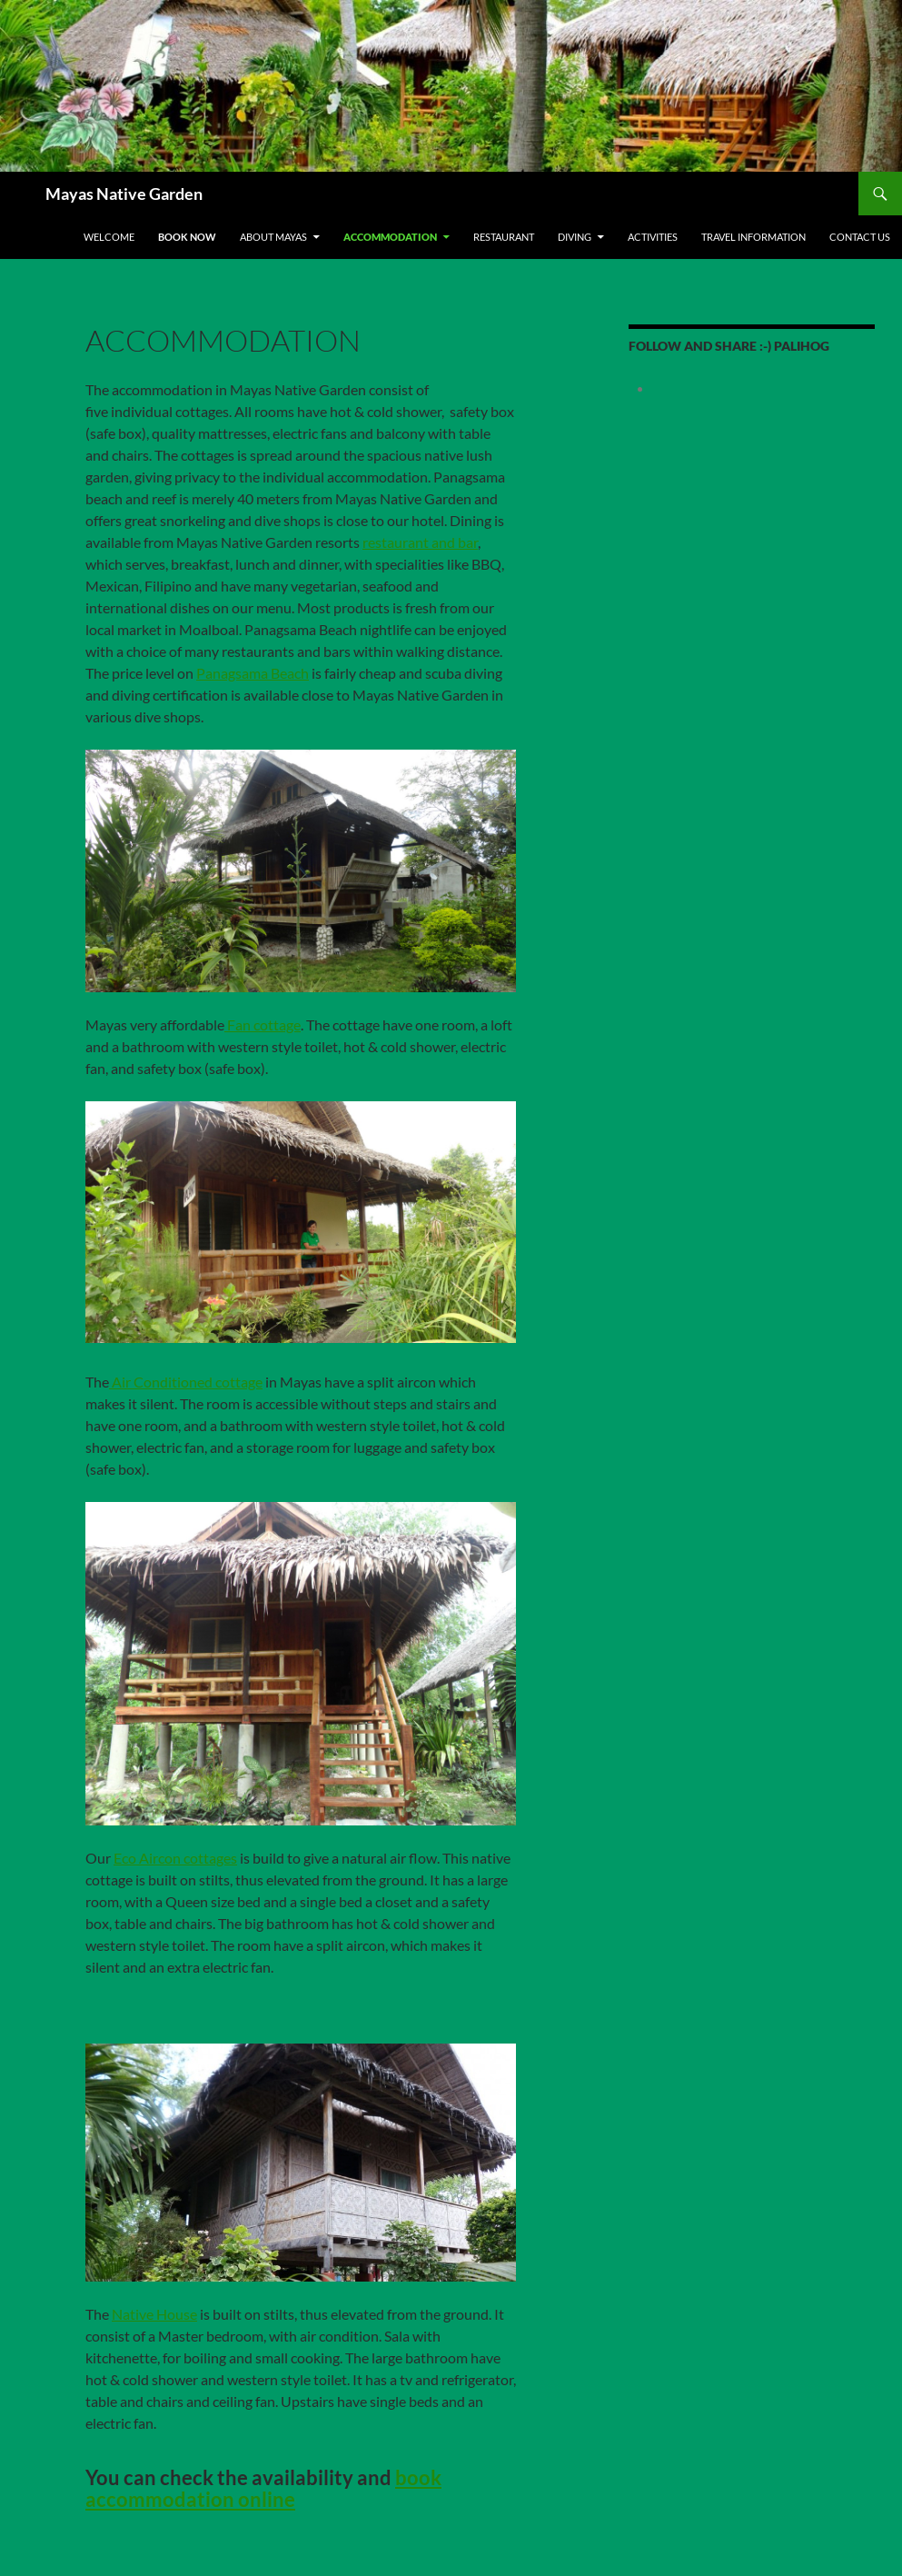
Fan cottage (262, 1024)
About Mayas (273, 237)
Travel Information (753, 237)
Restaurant (503, 237)
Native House (154, 2313)
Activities (653, 237)
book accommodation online (263, 2488)
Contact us (859, 237)
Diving (574, 237)
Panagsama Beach (252, 672)
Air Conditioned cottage (186, 1381)
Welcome (109, 237)
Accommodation (390, 237)
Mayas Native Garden (124, 194)
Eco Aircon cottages (175, 1857)
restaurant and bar (420, 542)
